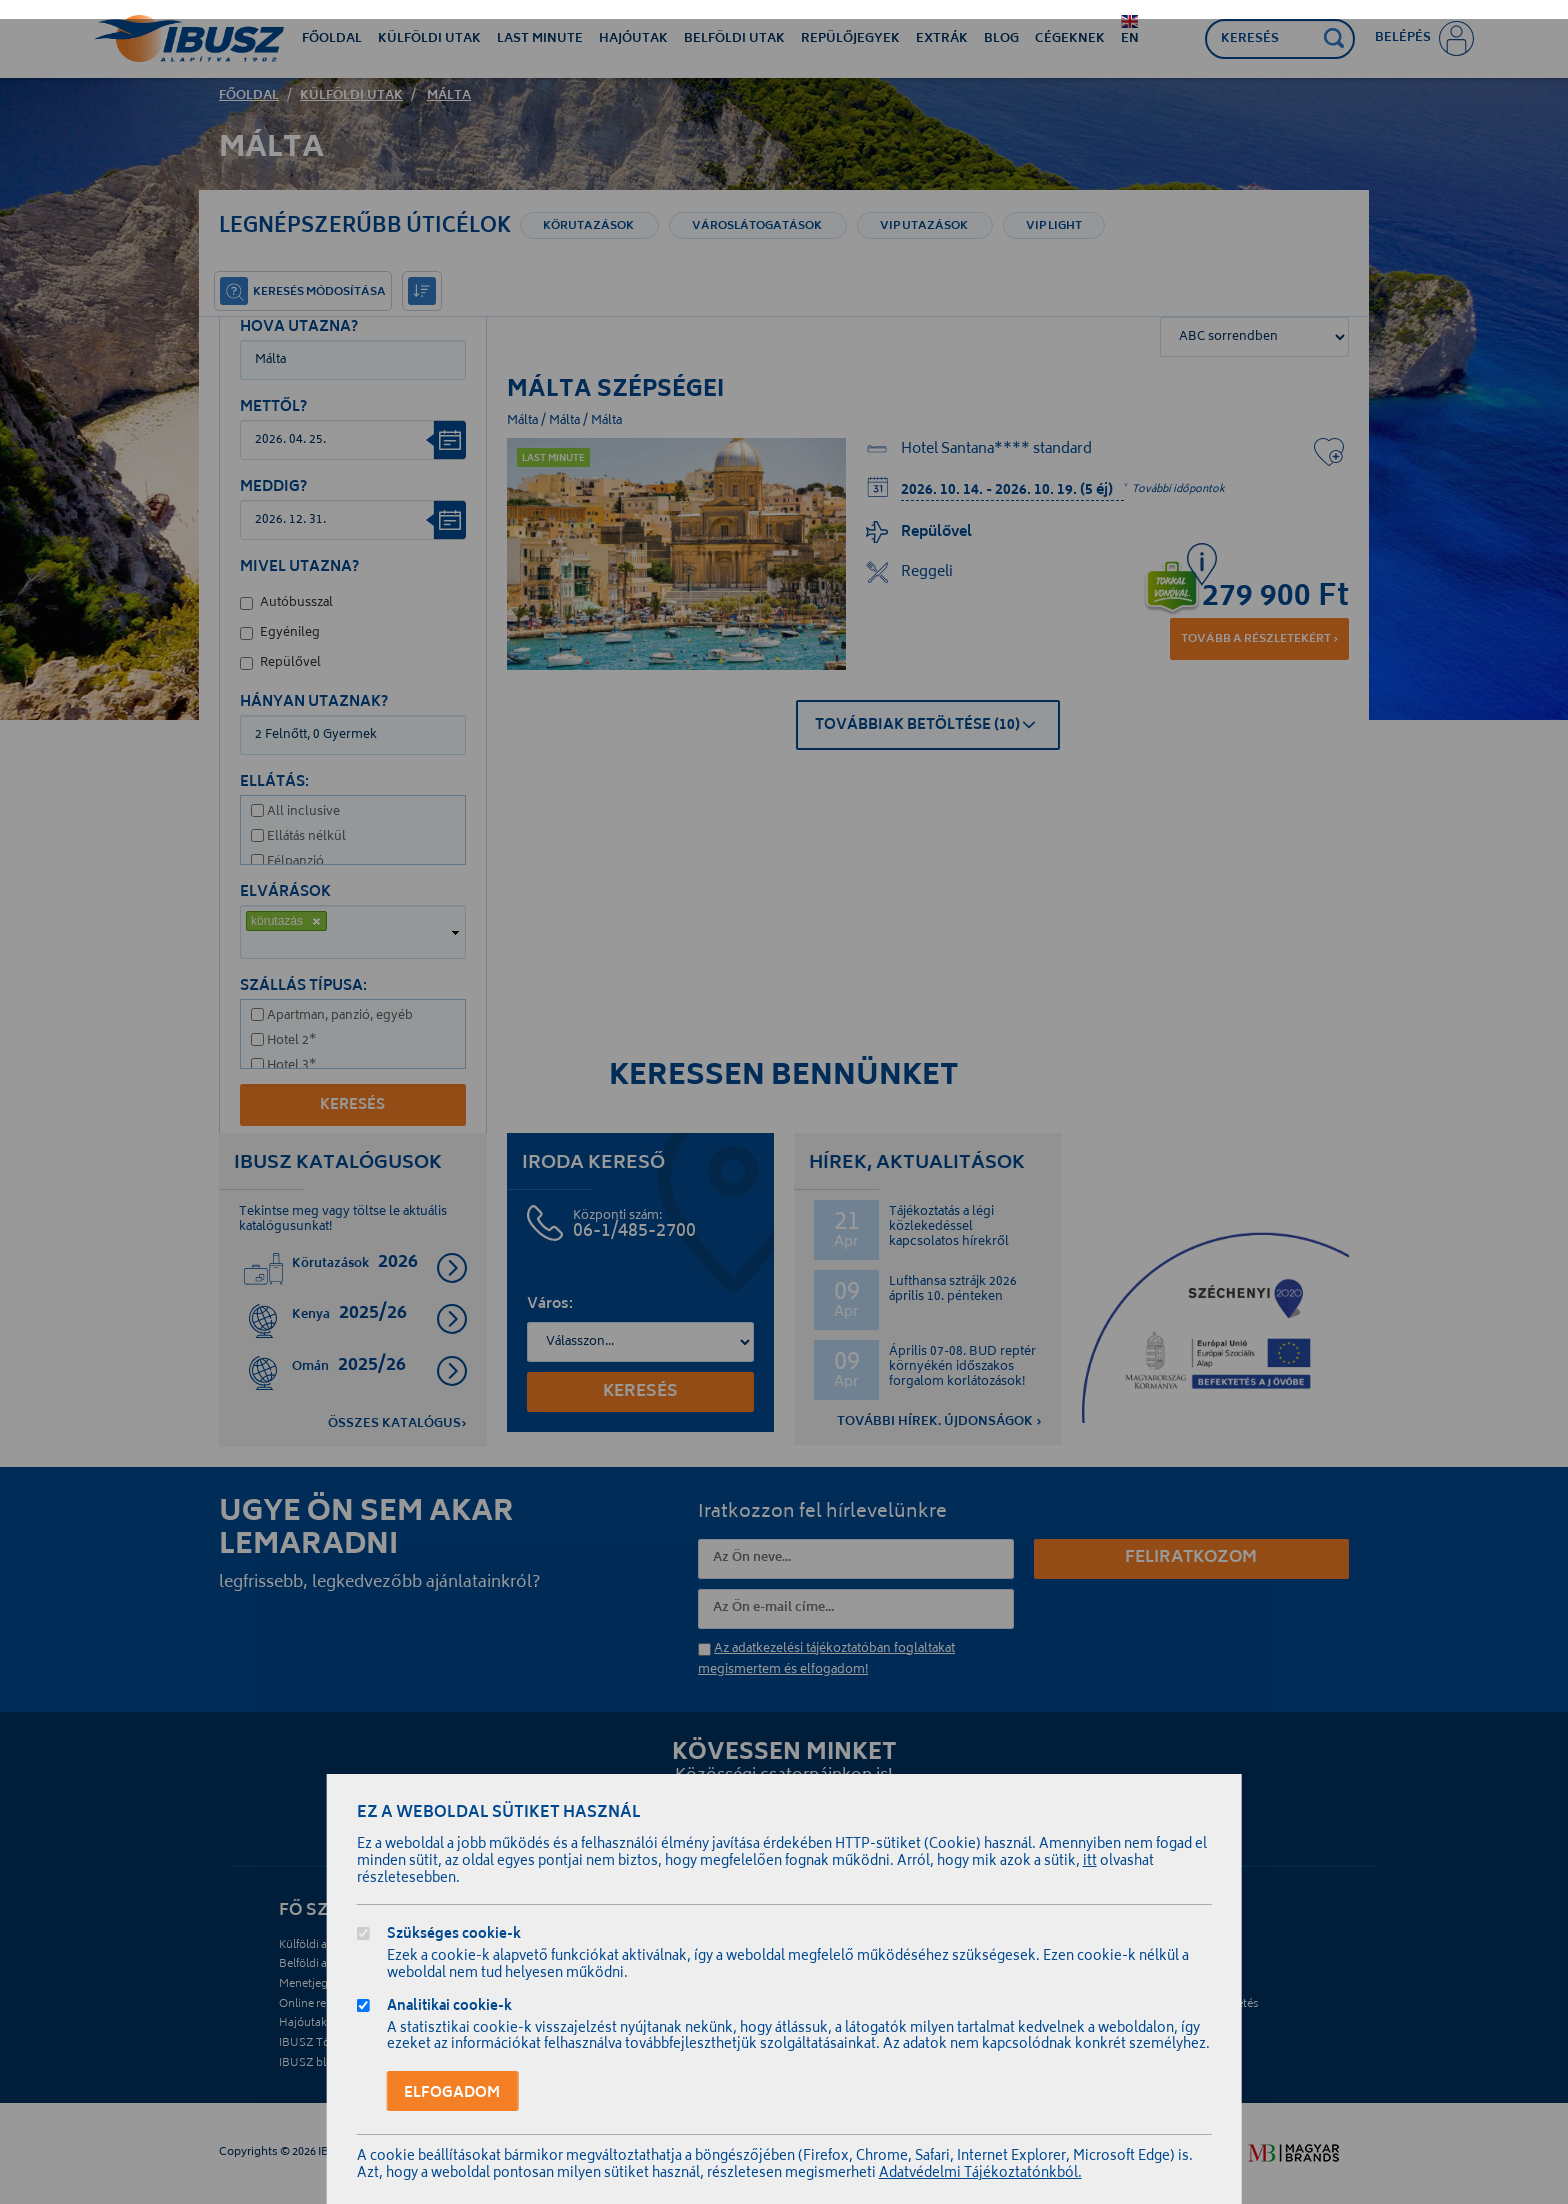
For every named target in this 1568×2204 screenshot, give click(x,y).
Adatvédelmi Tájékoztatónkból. (980, 2174)
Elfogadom (452, 2092)
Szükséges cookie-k (454, 1936)
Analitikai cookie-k (449, 2008)
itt (1090, 1862)
